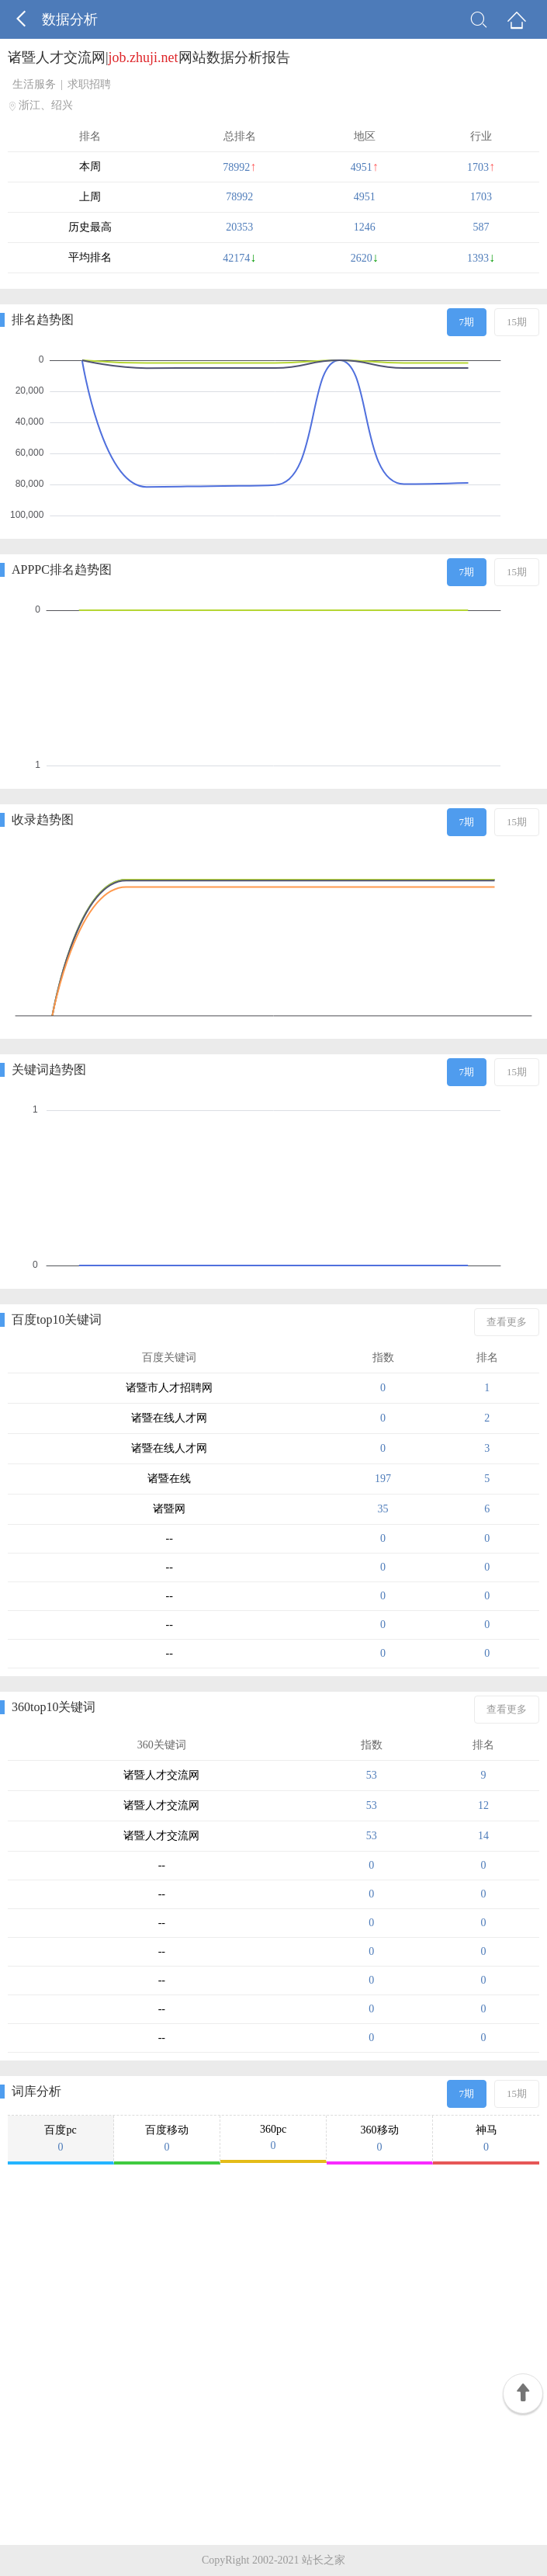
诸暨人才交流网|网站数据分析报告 (149, 57)
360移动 (379, 2139)
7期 (467, 322)
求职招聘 (89, 84)
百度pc (60, 2139)
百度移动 (167, 2139)
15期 (517, 322)
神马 (486, 2139)
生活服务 (34, 84)
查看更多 (506, 1322)
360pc (273, 2137)
